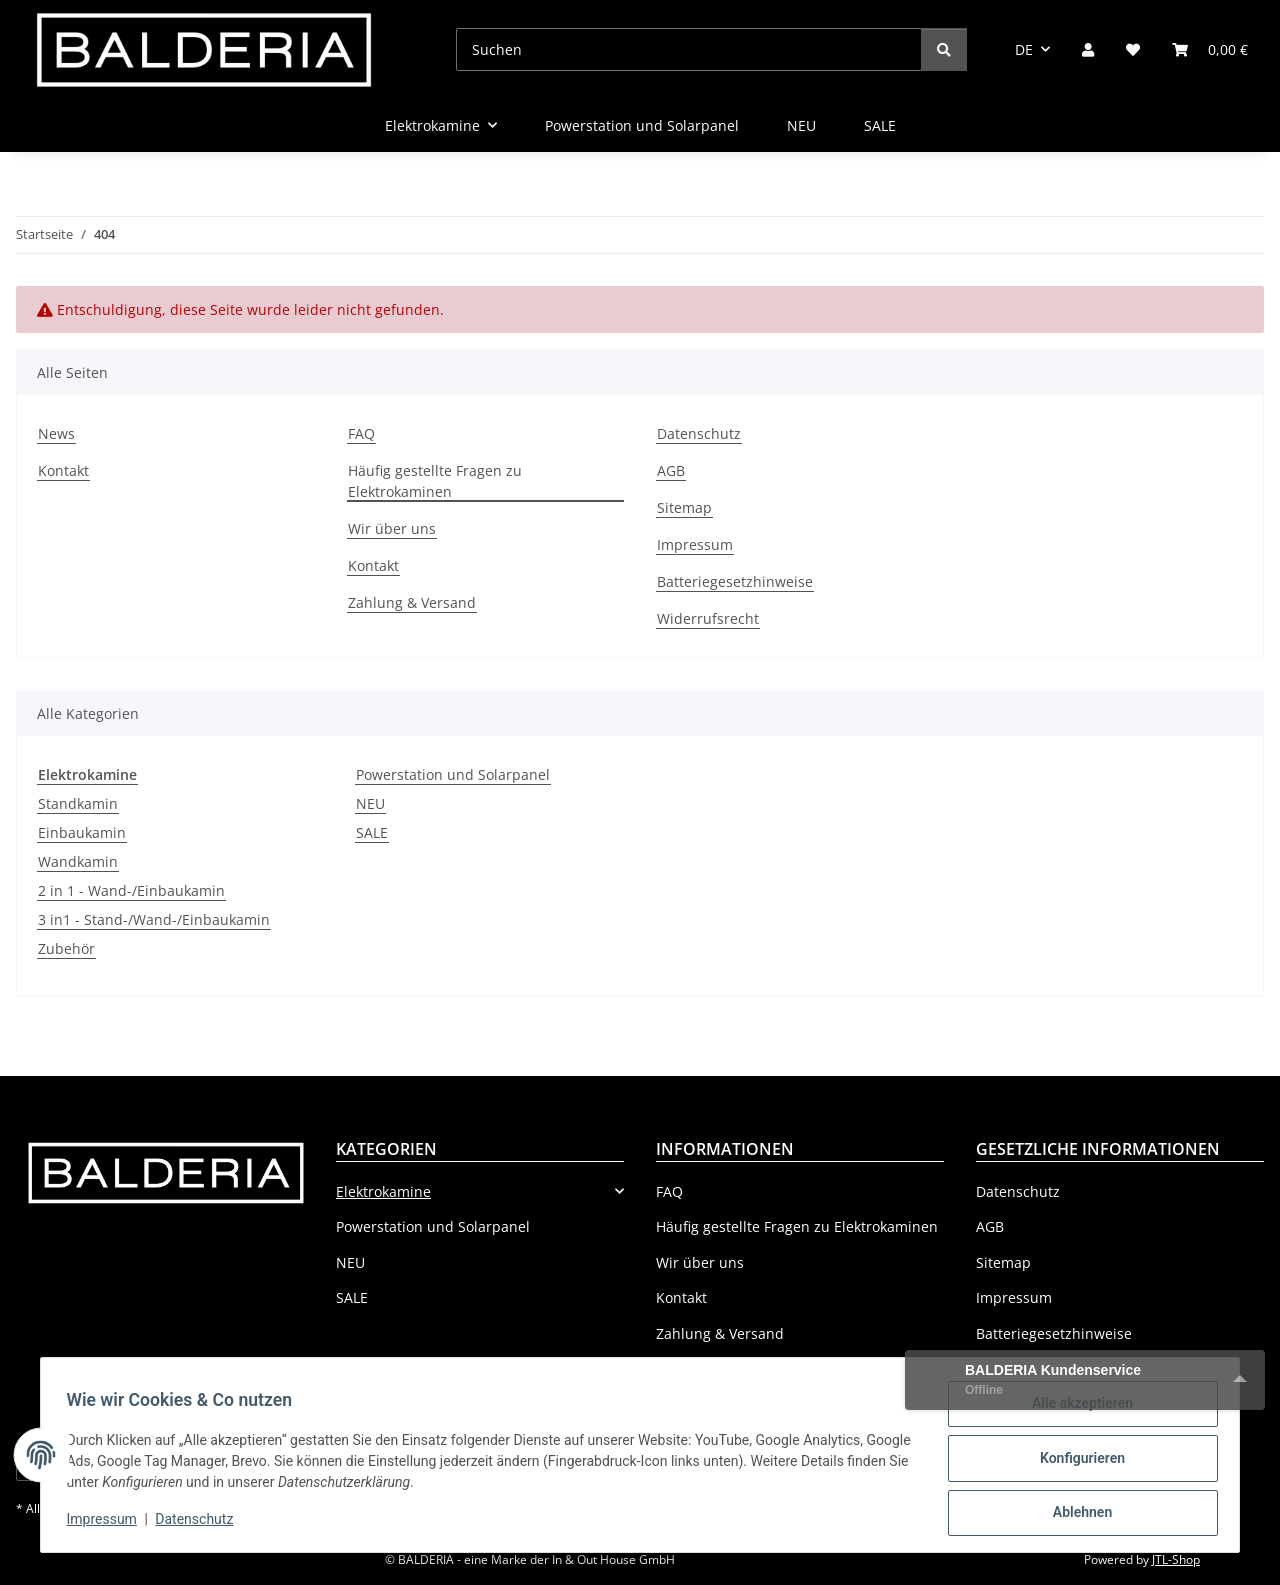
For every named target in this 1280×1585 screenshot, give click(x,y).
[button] (1088, 49)
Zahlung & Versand (412, 602)
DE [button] (1024, 49)
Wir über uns (392, 528)
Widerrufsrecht (708, 618)
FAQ (361, 433)
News (56, 433)
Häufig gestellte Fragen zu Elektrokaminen (435, 481)
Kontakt (63, 470)
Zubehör (66, 948)
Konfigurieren (1075, 1462)
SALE (372, 832)
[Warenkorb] (1210, 49)
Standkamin (78, 803)
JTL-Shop (1176, 1559)
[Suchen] (689, 49)
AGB (671, 470)
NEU (370, 803)
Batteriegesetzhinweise (735, 581)
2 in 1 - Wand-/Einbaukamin (131, 890)
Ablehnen (1075, 1514)
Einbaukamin (82, 832)
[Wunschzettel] (1133, 49)
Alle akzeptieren (1075, 1410)
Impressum (108, 1523)
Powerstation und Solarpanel (453, 774)
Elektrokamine (383, 1191)
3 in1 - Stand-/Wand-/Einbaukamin (154, 919)
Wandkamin (78, 861)
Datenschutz (201, 1523)
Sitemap (684, 507)
